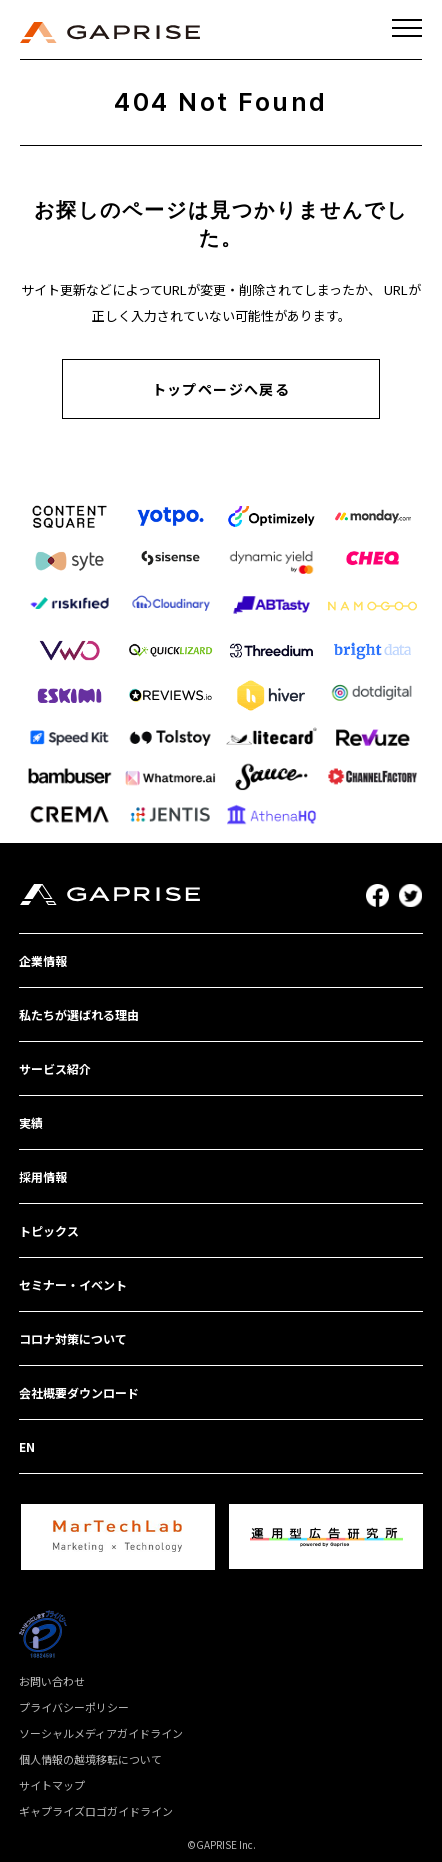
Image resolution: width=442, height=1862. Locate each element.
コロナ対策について (73, 1338)
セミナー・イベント (73, 1284)
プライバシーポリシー (74, 1707)
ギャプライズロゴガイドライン (96, 1811)
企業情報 (43, 960)
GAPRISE (110, 32)
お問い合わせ (52, 1681)
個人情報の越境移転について (90, 1759)
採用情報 (43, 1176)
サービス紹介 (55, 1068)
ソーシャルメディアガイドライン (101, 1733)
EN (27, 1446)
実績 (31, 1122)
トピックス (49, 1230)
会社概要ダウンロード (79, 1392)
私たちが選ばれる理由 (79, 1014)
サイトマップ (52, 1785)
